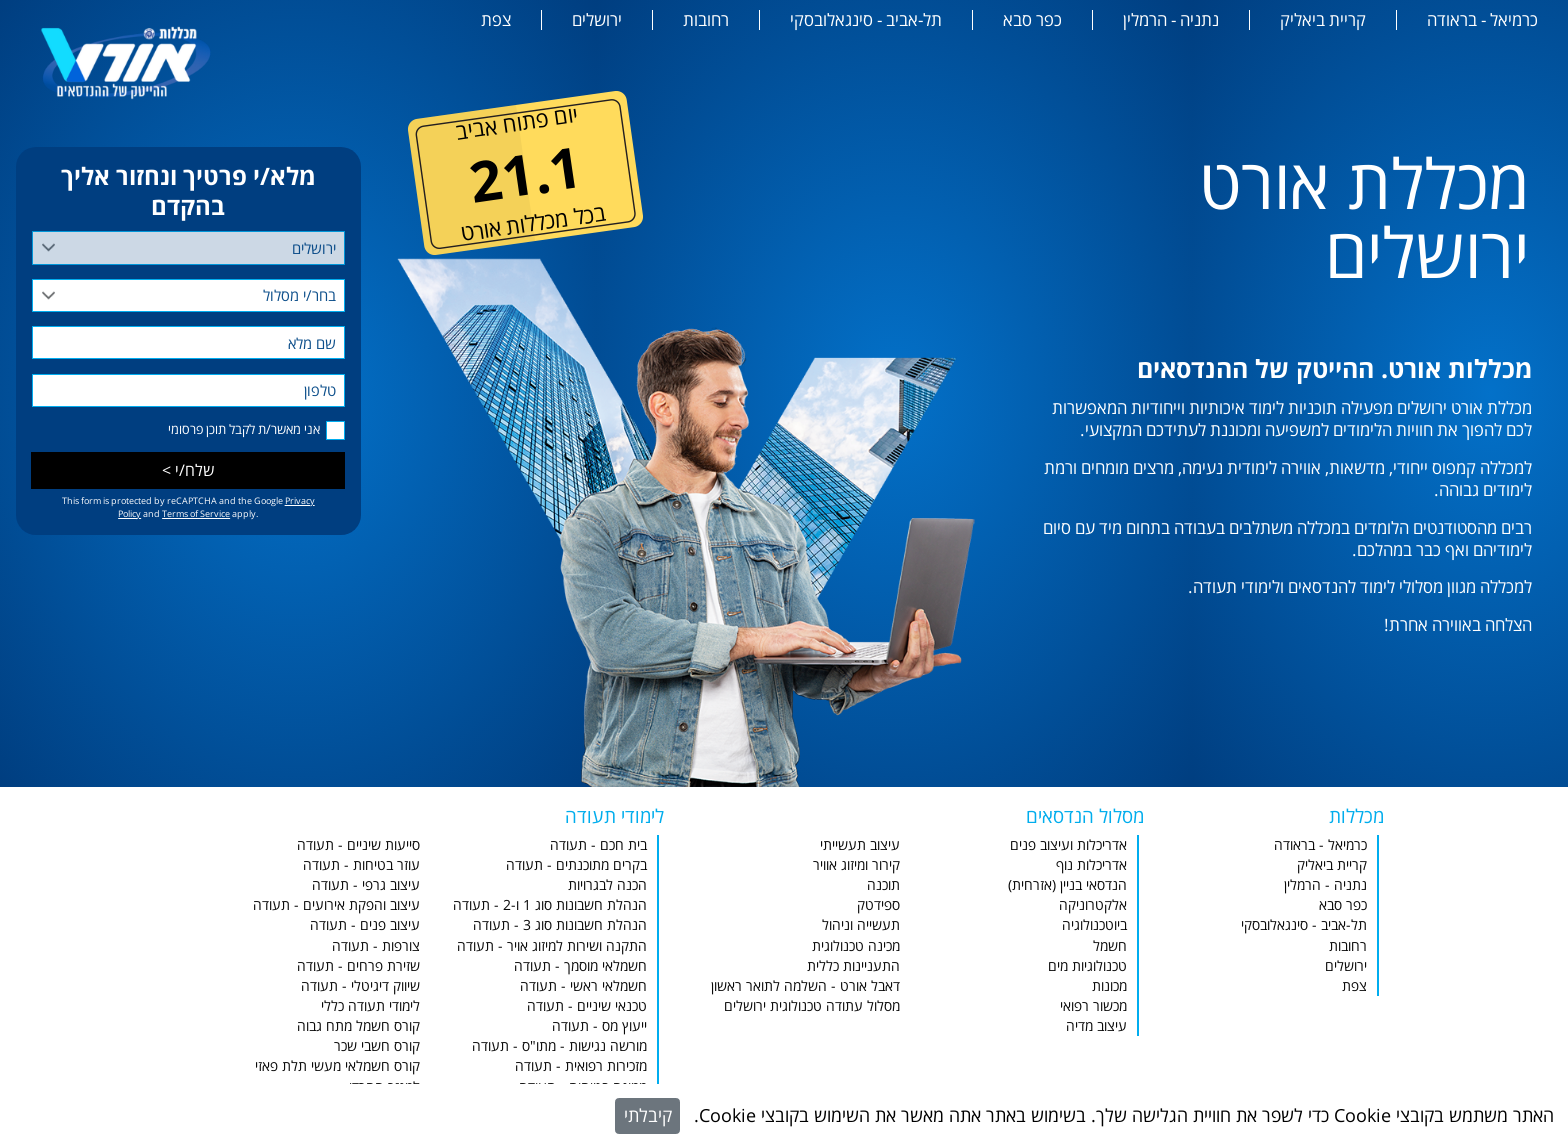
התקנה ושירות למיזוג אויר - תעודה (552, 945)
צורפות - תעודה (376, 945)
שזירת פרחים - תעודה (358, 965)
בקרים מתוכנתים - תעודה (576, 864)
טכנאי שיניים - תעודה (587, 1005)
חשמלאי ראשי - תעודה (583, 985)
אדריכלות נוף (1091, 864)
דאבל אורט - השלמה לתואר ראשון (805, 985)
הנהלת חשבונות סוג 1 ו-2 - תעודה (550, 904)
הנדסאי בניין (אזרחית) (1067, 884)
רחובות (706, 20)
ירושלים (597, 20)
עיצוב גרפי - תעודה (366, 884)
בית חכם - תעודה (598, 844)
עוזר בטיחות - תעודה (361, 864)
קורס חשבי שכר (377, 1045)
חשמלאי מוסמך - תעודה (580, 965)
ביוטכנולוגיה (1094, 924)
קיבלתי (648, 1115)
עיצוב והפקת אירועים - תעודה (336, 904)
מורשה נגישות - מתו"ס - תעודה (559, 1045)
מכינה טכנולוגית (856, 945)
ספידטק (878, 904)
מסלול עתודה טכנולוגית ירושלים (812, 1005)
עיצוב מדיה (1096, 1025)
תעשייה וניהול (861, 924)
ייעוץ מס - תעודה (599, 1025)
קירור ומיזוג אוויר (856, 864)
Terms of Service (196, 513)
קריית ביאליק (1323, 20)
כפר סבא (1032, 20)
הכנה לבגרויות (607, 884)
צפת (496, 20)
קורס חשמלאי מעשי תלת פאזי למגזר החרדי (337, 1075)
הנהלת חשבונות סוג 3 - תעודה (560, 924)
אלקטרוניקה (1093, 904)
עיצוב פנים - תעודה (365, 924)
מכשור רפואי (1093, 1005)
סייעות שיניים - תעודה (358, 844)
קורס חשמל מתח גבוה (358, 1025)
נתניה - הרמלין (1171, 20)
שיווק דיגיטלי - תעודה (360, 985)
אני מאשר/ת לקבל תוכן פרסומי (244, 429)
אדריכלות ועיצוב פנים (1068, 844)
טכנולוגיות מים (1087, 965)
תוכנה (883, 884)
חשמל (1110, 945)
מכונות (1109, 985)
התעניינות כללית (853, 965)
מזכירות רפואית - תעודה (581, 1065)
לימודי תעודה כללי (370, 1005)
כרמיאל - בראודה (1482, 20)
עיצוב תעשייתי (860, 844)
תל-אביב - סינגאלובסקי (866, 20)
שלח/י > (188, 470)
